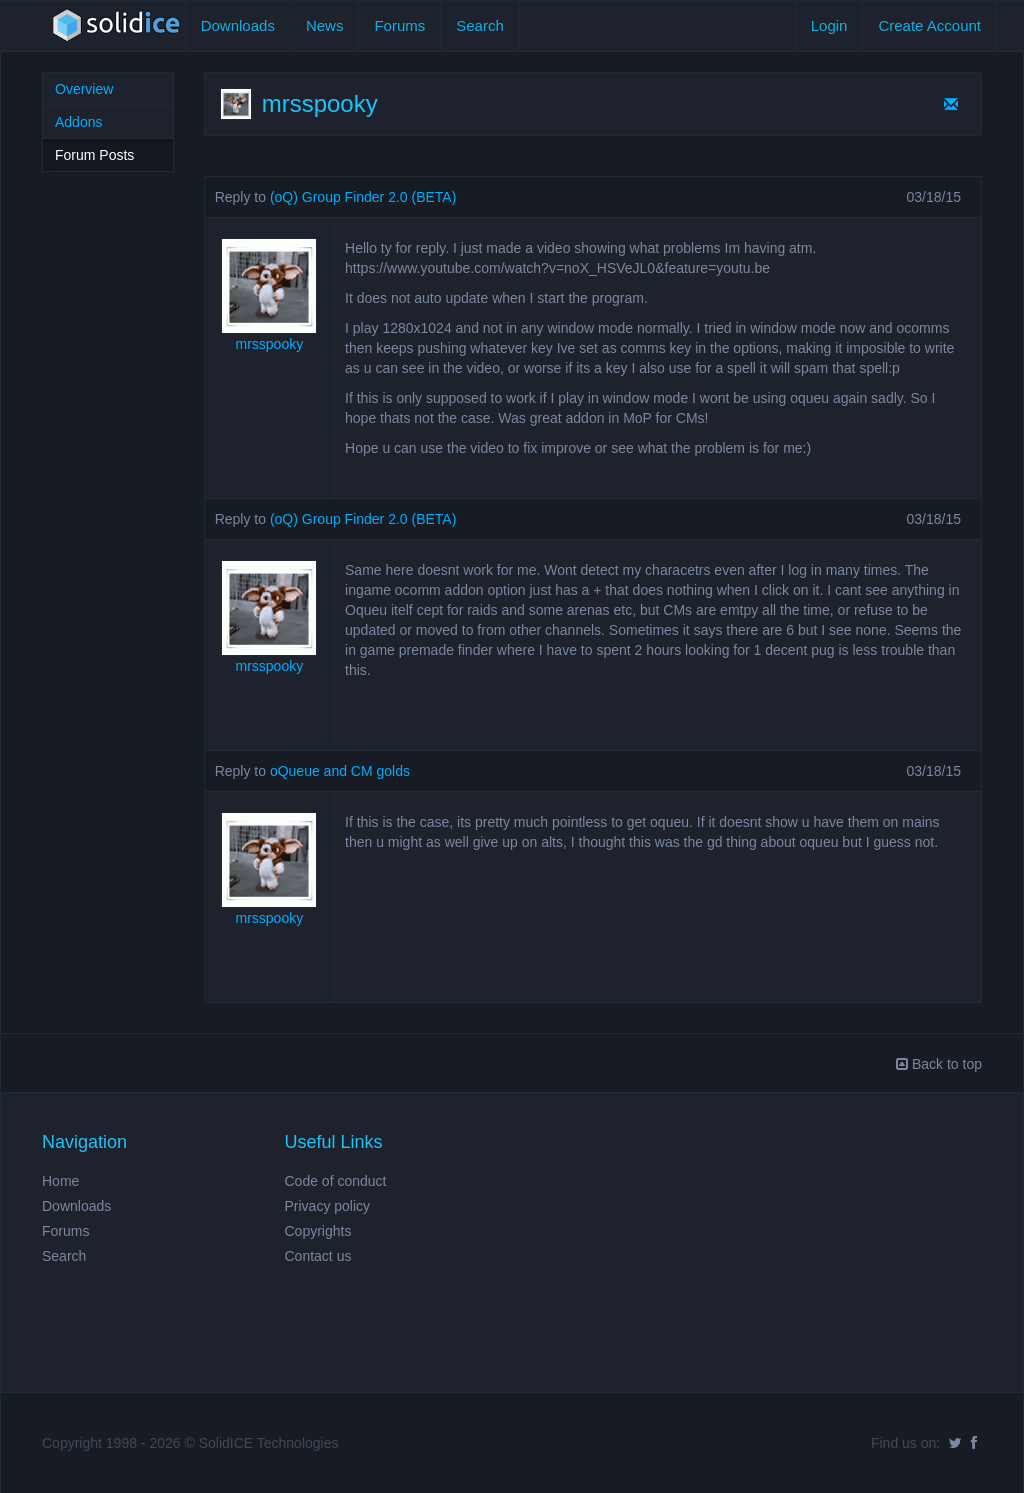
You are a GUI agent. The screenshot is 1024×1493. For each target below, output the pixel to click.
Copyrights (318, 1231)
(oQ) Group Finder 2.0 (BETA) (363, 197)
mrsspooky (270, 344)
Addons (78, 122)
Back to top (939, 1064)
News (325, 25)
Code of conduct (336, 1181)
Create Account (929, 25)
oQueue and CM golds (340, 771)
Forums (399, 25)
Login (829, 25)
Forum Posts (94, 155)
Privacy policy (328, 1206)
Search (480, 25)
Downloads (238, 25)
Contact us (318, 1256)
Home (60, 1181)
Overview (84, 89)
